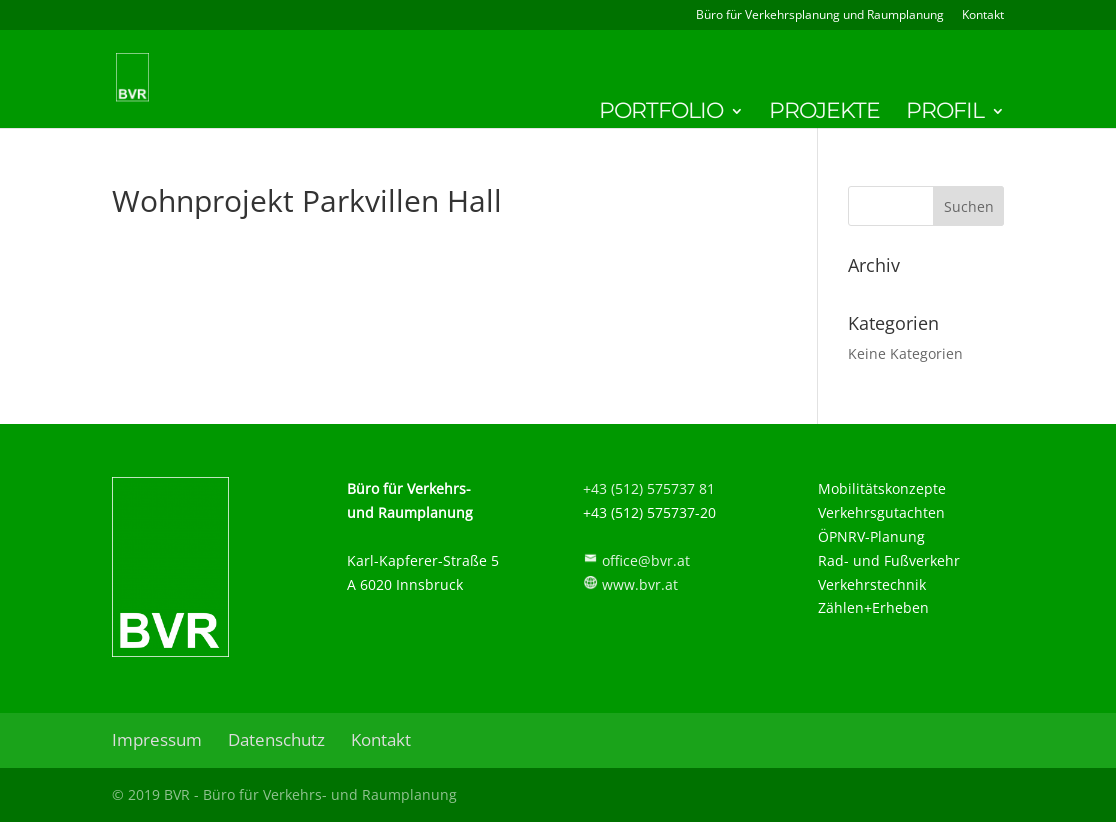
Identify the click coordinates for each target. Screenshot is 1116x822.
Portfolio (661, 114)
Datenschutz (276, 739)
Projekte (824, 114)
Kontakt (983, 16)
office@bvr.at (646, 560)
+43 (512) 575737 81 (649, 488)
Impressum (157, 739)
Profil (945, 114)
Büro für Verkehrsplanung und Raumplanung (820, 16)
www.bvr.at (640, 584)
